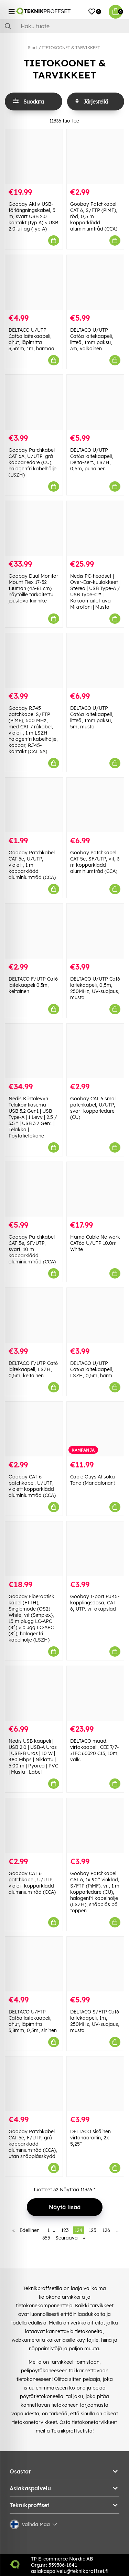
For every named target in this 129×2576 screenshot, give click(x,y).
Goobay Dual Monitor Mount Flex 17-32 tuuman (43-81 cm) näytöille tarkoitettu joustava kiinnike (33, 588)
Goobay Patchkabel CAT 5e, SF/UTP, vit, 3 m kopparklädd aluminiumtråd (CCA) (94, 861)
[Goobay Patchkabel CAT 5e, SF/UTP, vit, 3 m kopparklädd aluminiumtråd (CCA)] (95, 805)
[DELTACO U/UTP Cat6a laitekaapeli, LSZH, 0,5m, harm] (95, 1315)
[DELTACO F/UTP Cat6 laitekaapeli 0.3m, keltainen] (34, 931)
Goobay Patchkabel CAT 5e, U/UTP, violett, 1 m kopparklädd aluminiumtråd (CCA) (32, 864)
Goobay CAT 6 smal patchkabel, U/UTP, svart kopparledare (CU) (93, 1107)
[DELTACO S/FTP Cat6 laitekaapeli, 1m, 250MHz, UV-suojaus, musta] (95, 1964)
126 (106, 2230)
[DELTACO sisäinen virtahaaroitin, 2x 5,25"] (95, 2083)
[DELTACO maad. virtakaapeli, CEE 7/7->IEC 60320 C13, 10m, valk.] (95, 1693)
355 (46, 2238)
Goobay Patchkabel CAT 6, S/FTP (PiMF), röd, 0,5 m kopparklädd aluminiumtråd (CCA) (93, 216)
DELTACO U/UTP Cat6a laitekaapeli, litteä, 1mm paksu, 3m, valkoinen (91, 339)
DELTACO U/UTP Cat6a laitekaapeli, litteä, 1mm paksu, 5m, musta (91, 717)
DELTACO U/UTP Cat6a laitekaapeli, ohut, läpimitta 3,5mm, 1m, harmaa (31, 339)
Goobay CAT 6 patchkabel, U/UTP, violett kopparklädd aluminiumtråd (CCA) (32, 1486)
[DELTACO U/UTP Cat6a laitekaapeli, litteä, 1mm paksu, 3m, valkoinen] (95, 282)
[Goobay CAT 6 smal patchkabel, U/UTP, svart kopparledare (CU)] (95, 1051)
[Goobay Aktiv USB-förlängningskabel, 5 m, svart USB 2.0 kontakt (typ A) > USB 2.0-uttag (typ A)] (34, 156)
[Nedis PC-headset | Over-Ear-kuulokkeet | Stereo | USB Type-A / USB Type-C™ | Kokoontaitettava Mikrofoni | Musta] (95, 528)
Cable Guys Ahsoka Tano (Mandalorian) (92, 1480)
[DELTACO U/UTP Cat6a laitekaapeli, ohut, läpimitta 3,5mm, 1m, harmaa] (34, 282)
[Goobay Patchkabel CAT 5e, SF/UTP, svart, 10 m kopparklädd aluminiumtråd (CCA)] (34, 1189)
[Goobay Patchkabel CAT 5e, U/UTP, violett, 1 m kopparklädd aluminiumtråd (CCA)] (34, 805)
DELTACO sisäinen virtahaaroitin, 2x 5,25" (90, 2137)
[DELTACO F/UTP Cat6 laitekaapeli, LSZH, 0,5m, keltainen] (34, 1315)
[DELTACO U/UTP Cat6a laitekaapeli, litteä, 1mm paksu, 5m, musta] (95, 660)
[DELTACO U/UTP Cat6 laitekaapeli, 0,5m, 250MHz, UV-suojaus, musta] (95, 931)
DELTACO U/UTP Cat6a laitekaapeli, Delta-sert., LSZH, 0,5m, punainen (91, 459)
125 (92, 2230)
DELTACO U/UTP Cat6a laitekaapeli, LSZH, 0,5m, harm (91, 1369)
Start (32, 47)
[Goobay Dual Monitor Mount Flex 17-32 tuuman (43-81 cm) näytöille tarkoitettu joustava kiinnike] (34, 528)
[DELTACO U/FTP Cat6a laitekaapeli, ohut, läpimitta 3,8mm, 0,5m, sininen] (34, 1964)
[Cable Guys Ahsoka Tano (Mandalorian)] (95, 1429)
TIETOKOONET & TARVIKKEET (71, 47)
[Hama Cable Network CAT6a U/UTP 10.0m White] (95, 1189)
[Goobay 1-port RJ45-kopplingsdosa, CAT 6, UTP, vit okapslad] (95, 1548)
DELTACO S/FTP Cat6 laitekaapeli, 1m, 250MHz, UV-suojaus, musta (94, 2021)
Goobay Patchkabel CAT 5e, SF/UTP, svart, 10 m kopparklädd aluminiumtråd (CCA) (32, 1249)
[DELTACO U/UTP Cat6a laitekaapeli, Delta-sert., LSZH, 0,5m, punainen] (95, 402)
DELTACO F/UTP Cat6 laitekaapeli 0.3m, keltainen (33, 985)
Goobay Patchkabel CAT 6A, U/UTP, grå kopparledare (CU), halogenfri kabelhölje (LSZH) (32, 462)
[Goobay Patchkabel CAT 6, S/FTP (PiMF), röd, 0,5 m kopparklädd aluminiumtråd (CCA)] (95, 156)
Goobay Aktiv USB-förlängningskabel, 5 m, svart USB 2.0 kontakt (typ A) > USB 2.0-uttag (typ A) (33, 216)
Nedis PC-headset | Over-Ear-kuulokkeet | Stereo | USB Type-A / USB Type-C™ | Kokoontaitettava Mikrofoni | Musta (95, 591)
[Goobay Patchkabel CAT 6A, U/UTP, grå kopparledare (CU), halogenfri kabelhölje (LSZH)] (34, 402)
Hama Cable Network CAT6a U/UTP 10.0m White (95, 1243)
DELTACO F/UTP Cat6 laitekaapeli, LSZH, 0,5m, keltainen (33, 1369)
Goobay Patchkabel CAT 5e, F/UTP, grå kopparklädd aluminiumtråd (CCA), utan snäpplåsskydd (33, 2143)
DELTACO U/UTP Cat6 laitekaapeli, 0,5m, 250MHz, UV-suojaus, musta (95, 988)
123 (64, 2230)
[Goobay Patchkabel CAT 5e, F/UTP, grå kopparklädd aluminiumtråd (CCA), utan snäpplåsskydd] (34, 2083)
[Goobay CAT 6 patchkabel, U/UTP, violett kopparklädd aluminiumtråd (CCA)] (34, 1429)
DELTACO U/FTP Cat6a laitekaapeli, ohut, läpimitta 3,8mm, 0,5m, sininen (33, 2021)
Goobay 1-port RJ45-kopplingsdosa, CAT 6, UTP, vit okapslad (95, 1602)
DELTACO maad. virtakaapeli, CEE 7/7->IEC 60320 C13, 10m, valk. (94, 1750)
